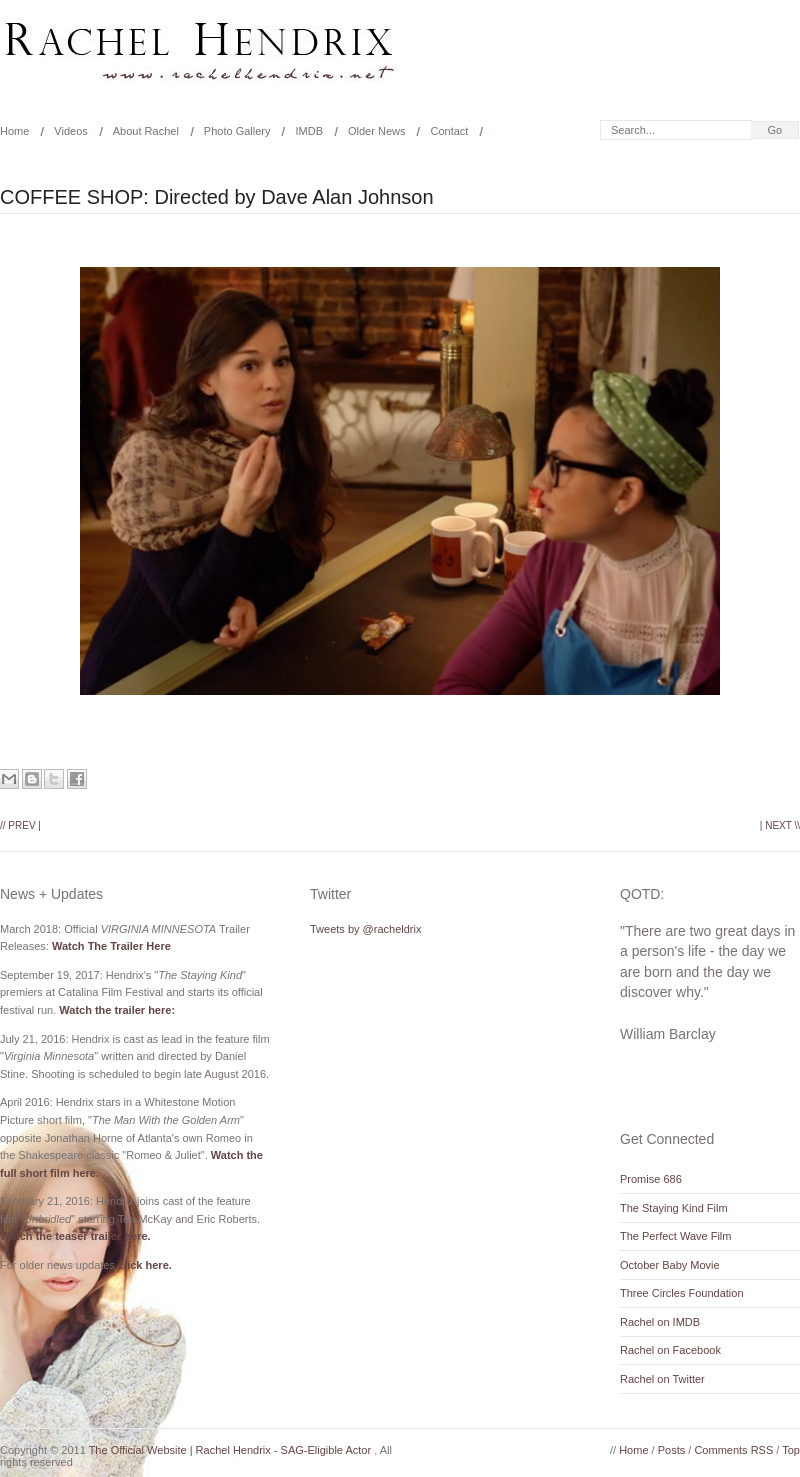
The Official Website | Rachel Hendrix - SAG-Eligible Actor (232, 1450)
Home (635, 1450)
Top (791, 1450)
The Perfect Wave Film (675, 1236)
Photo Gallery (237, 131)
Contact (449, 131)
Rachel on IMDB (660, 1322)
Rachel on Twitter (662, 1379)
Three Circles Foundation (682, 1293)
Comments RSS (735, 1450)
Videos (70, 131)
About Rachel (146, 131)
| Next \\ (780, 825)
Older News (376, 131)
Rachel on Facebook (670, 1350)
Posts (673, 1450)
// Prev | (20, 825)
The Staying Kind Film (674, 1208)
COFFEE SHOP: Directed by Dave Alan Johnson (217, 197)
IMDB (309, 131)
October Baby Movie (670, 1265)
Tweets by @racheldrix (365, 929)
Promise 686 (651, 1179)
